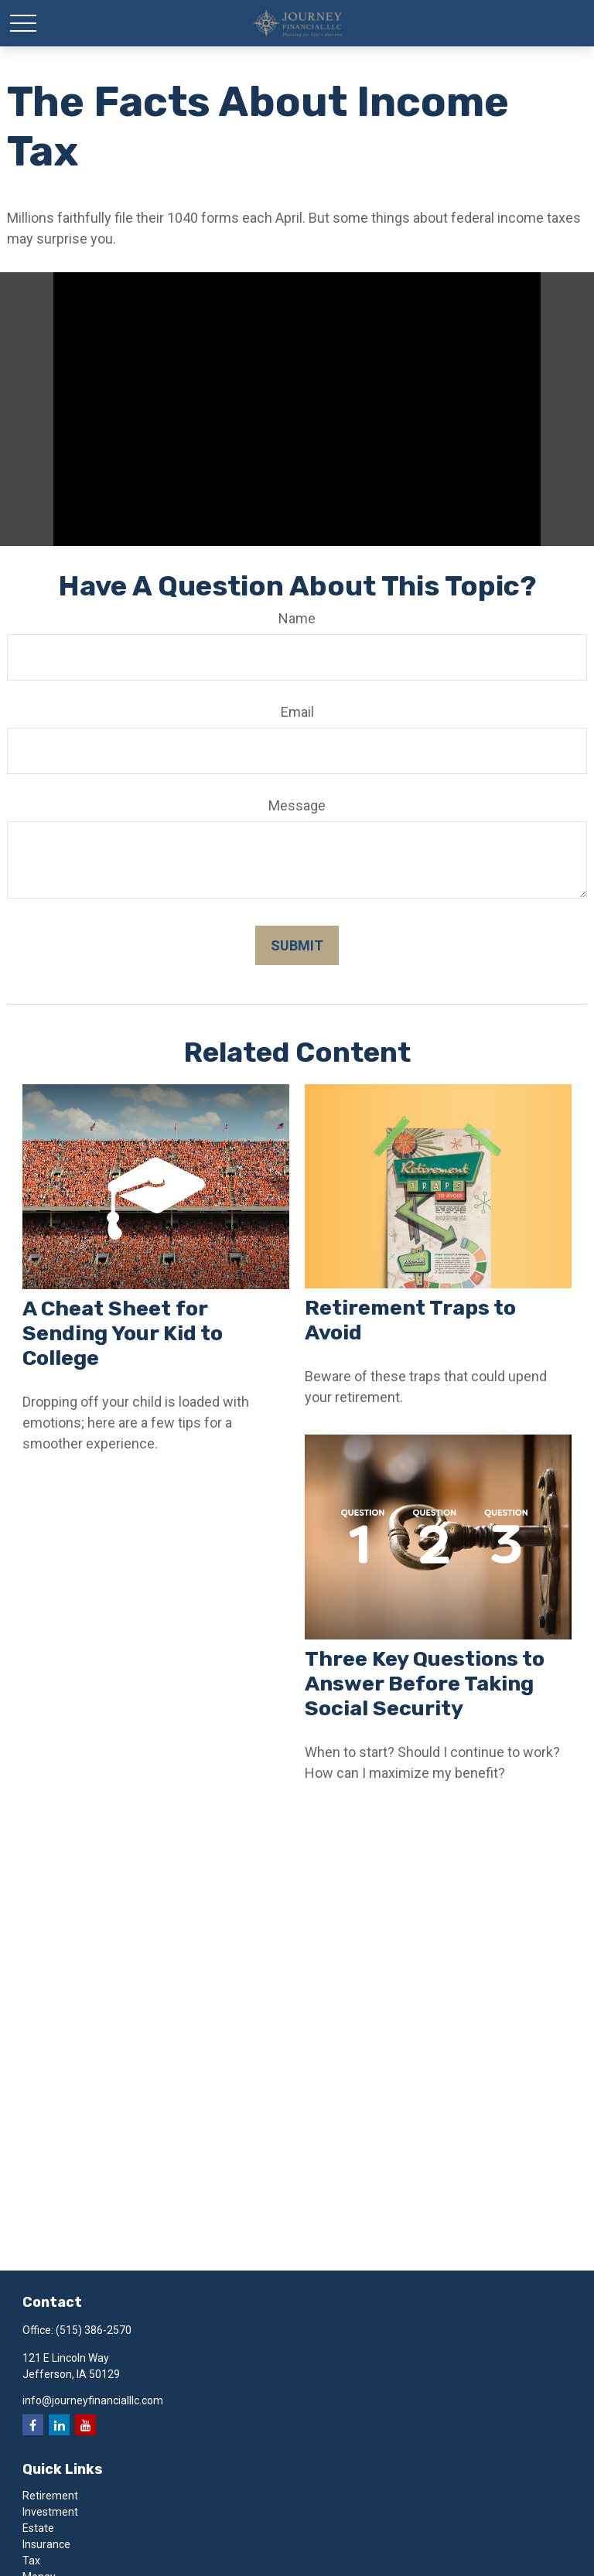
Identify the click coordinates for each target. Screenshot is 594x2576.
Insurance (46, 2544)
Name (297, 618)
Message (297, 805)
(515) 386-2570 (93, 2330)
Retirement (50, 2495)
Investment (50, 2512)
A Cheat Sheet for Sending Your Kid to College (122, 1333)
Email (297, 712)
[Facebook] (32, 2424)
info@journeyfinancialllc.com (92, 2400)
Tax (31, 2560)
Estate (38, 2528)
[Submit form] (297, 945)
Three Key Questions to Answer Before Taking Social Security (424, 1683)
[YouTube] (85, 2424)
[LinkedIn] (59, 2424)
